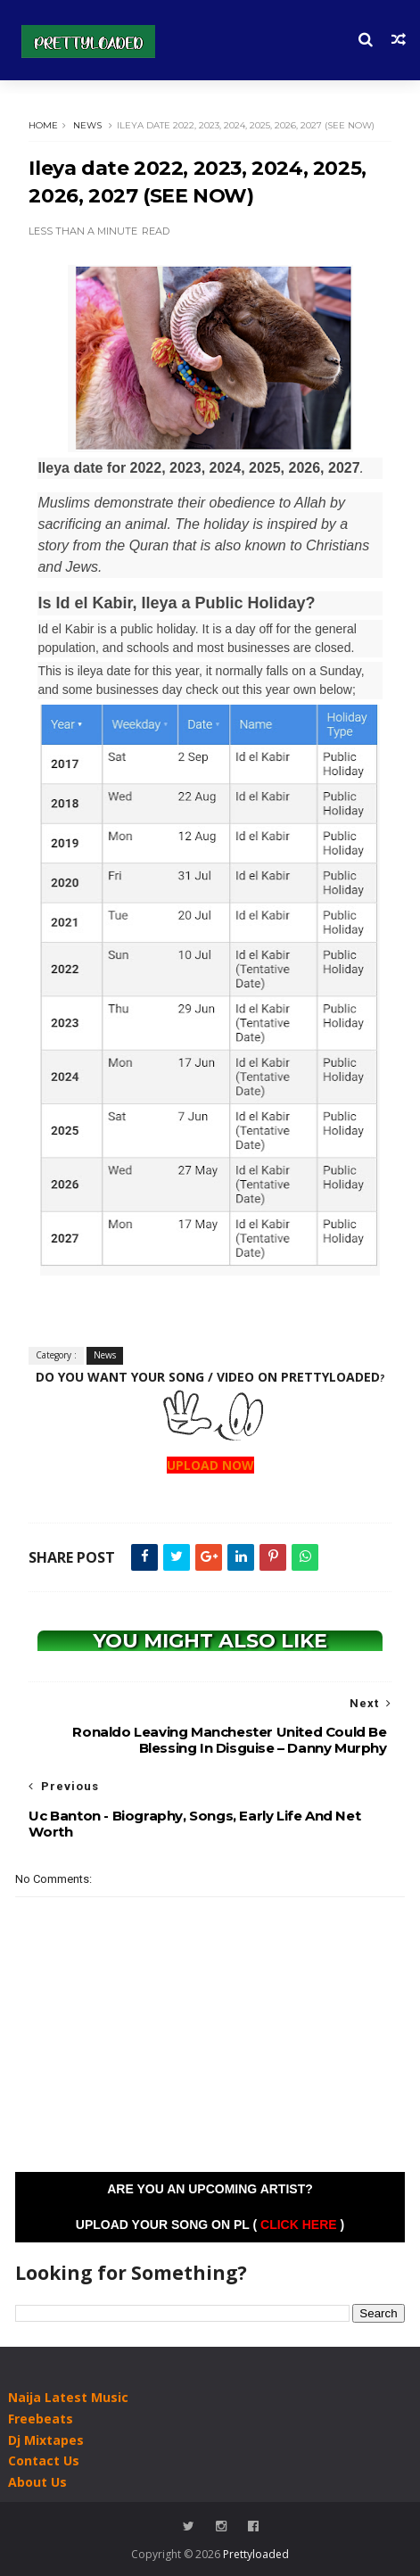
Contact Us (43, 2460)
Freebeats (40, 2418)
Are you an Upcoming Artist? (210, 2189)
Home (43, 125)
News (87, 125)
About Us (37, 2481)
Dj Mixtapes (46, 2440)
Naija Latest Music (68, 2397)
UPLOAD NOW (210, 1465)
